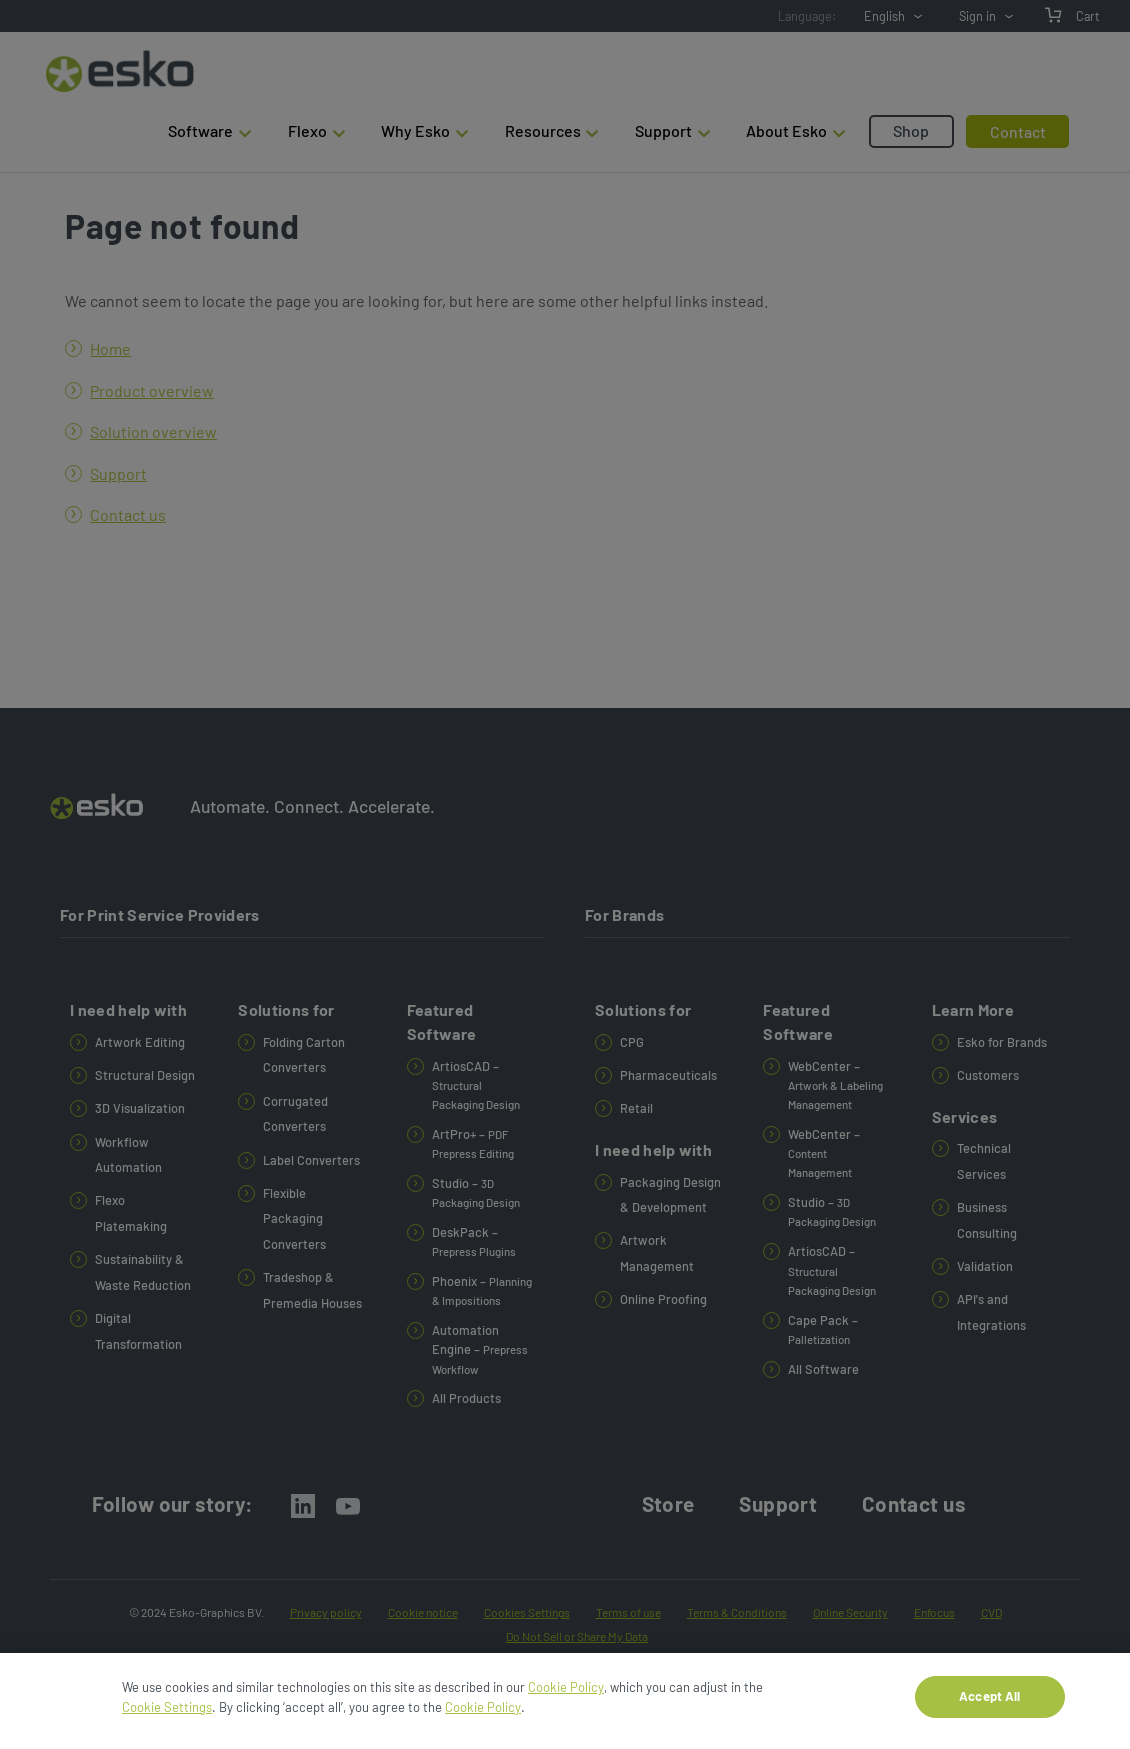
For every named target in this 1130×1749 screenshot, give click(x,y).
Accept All (989, 1703)
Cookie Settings (167, 1713)
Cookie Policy (566, 1694)
